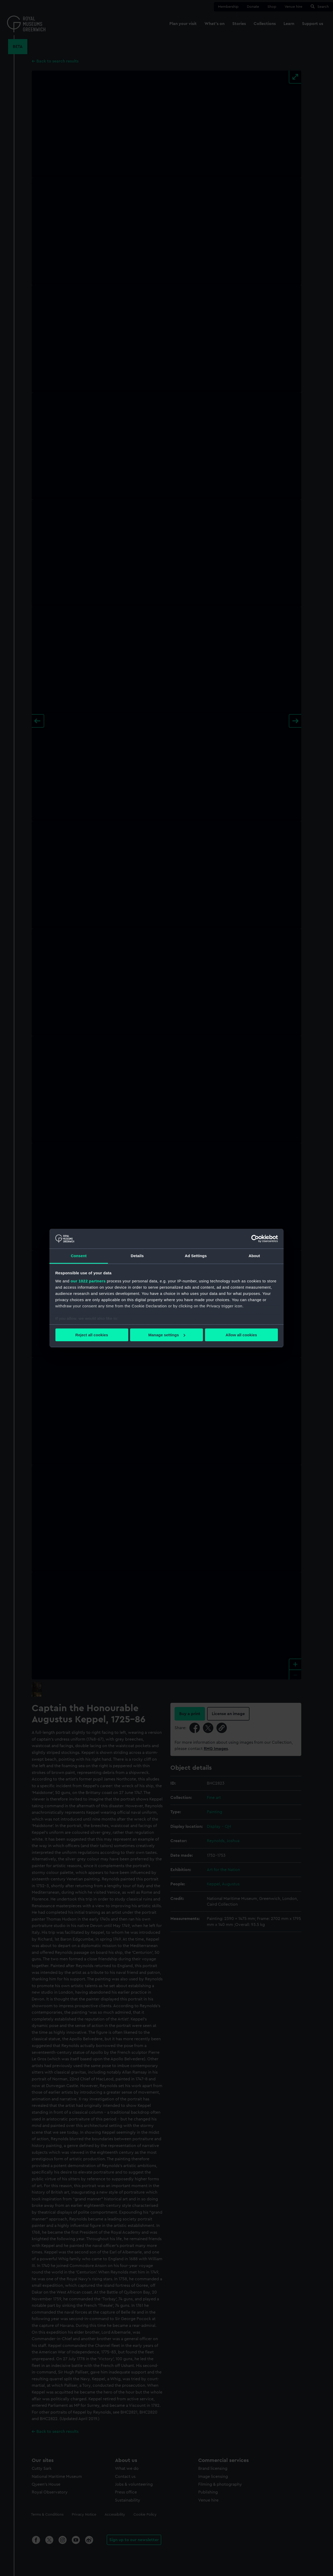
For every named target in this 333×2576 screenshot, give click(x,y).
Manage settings (166, 1335)
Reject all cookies (91, 1335)
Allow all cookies (241, 1335)
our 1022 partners (88, 1281)
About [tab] (254, 1256)
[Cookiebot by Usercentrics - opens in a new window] (255, 1239)
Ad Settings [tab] (196, 1256)
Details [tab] (137, 1256)
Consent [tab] (79, 1256)
